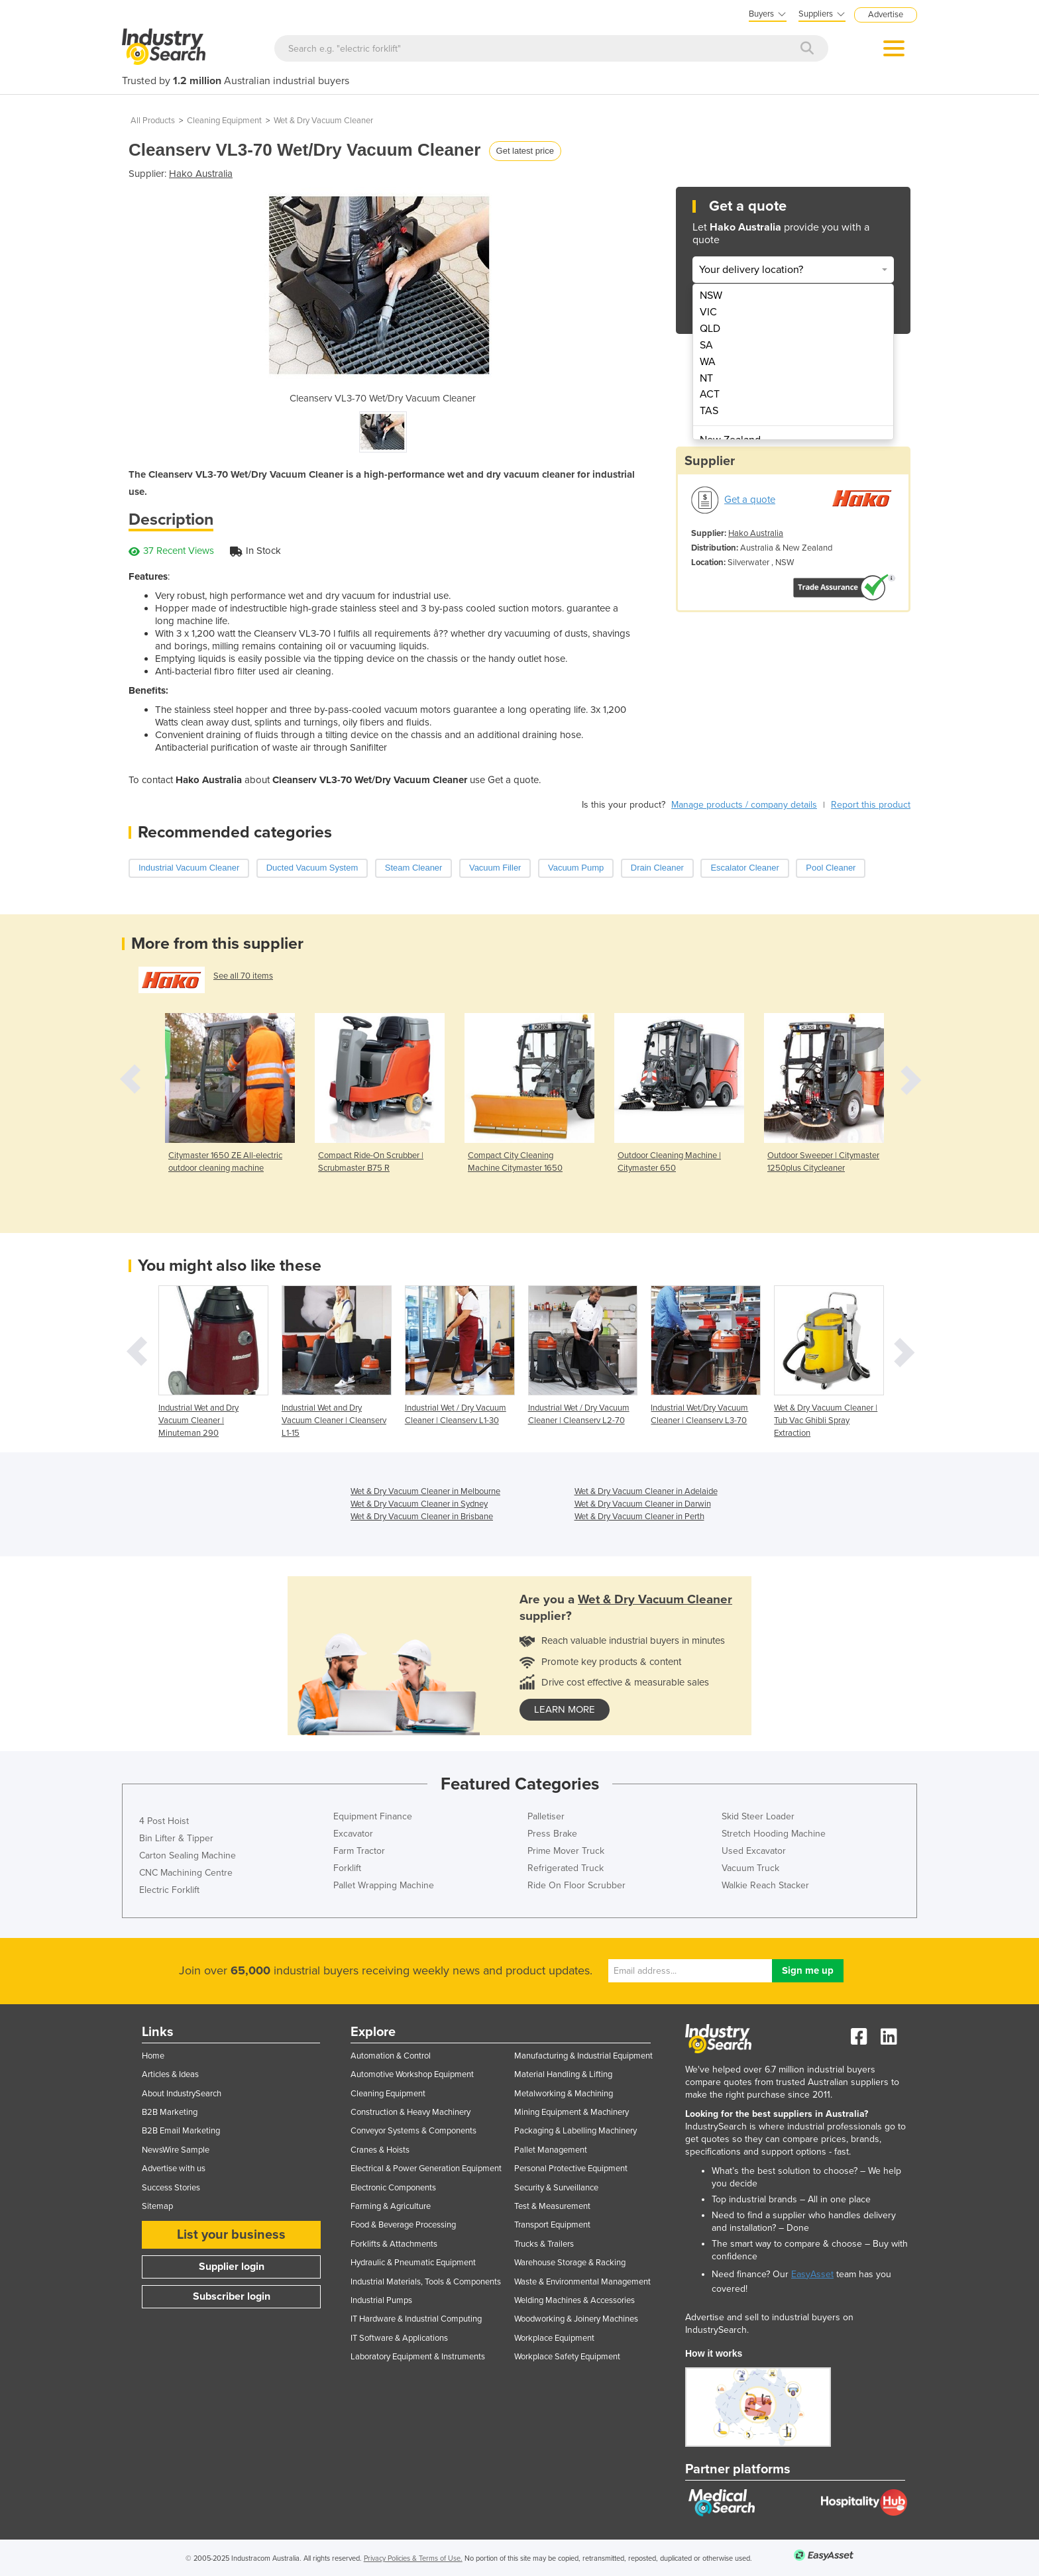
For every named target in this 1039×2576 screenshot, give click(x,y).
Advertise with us (173, 2168)
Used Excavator (754, 1850)
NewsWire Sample (175, 2150)
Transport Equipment (552, 2225)
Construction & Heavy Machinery (410, 2112)
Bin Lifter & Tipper (176, 1838)
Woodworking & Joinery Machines (576, 2319)
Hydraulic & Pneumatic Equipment (413, 2262)
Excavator (353, 1833)
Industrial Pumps (381, 2300)
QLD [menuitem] (710, 328)
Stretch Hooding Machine (774, 1833)
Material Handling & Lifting (563, 2074)
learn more (564, 1709)
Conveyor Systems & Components (413, 2130)
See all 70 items (243, 976)
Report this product (870, 804)
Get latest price (525, 151)
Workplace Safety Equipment (567, 2356)
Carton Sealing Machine (187, 1855)
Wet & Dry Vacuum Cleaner (323, 120)
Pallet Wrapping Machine (383, 1885)
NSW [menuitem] (711, 295)
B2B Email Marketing (181, 2130)
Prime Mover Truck (565, 1850)
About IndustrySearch (181, 2093)
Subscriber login (231, 2296)
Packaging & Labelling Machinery (575, 2130)
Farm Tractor (359, 1850)
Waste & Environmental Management (582, 2282)
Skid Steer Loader (758, 1816)
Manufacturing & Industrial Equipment (583, 2056)
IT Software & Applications (399, 2338)
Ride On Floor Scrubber (576, 1885)
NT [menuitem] (706, 378)
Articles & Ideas (170, 2074)
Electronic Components (393, 2187)
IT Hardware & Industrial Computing (416, 2319)
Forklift (347, 1868)
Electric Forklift (169, 1890)
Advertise (885, 14)
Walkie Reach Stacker (765, 1885)
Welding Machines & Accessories (574, 2300)
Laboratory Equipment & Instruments (418, 2356)
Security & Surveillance (556, 2187)
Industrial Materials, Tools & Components (426, 2282)
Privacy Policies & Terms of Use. (413, 2558)
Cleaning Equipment (224, 120)
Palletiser (546, 1816)
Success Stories (171, 2187)
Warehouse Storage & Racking (570, 2262)
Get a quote (749, 500)
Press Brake (552, 1833)
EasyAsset (812, 2274)
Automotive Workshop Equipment (412, 2074)
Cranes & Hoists (380, 2150)
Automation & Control (391, 2056)
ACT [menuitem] (710, 394)
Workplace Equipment (554, 2338)
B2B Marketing (169, 2112)
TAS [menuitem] (709, 410)
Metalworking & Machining (563, 2093)
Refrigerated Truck (565, 1868)
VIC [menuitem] (708, 312)
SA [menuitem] (706, 345)
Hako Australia (201, 174)
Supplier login (231, 2266)
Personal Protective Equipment (571, 2168)
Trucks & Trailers (544, 2244)
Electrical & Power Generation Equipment (426, 2168)
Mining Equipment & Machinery (571, 2112)
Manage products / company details (744, 804)
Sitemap (157, 2206)
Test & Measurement (552, 2206)
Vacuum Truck (750, 1868)
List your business (231, 2235)
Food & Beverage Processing (403, 2225)
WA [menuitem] (708, 361)
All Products (153, 120)
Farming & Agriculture (391, 2206)
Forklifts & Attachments (394, 2244)
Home (153, 2056)
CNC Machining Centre (186, 1872)
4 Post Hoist (164, 1821)
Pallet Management (550, 2150)
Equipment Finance (372, 1816)
